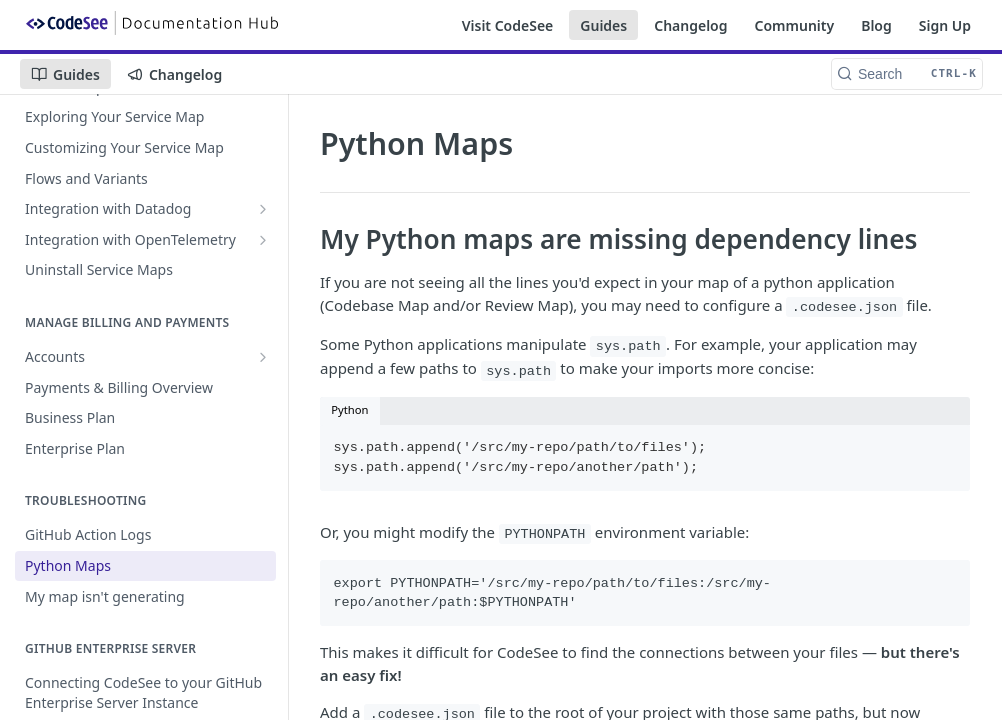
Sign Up (945, 25)
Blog (876, 25)
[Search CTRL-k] (907, 74)
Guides (603, 25)
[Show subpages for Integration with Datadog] (263, 209)
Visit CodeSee (508, 25)
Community (795, 25)
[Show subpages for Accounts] (263, 357)
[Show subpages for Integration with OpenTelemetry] (263, 240)
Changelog (690, 25)
